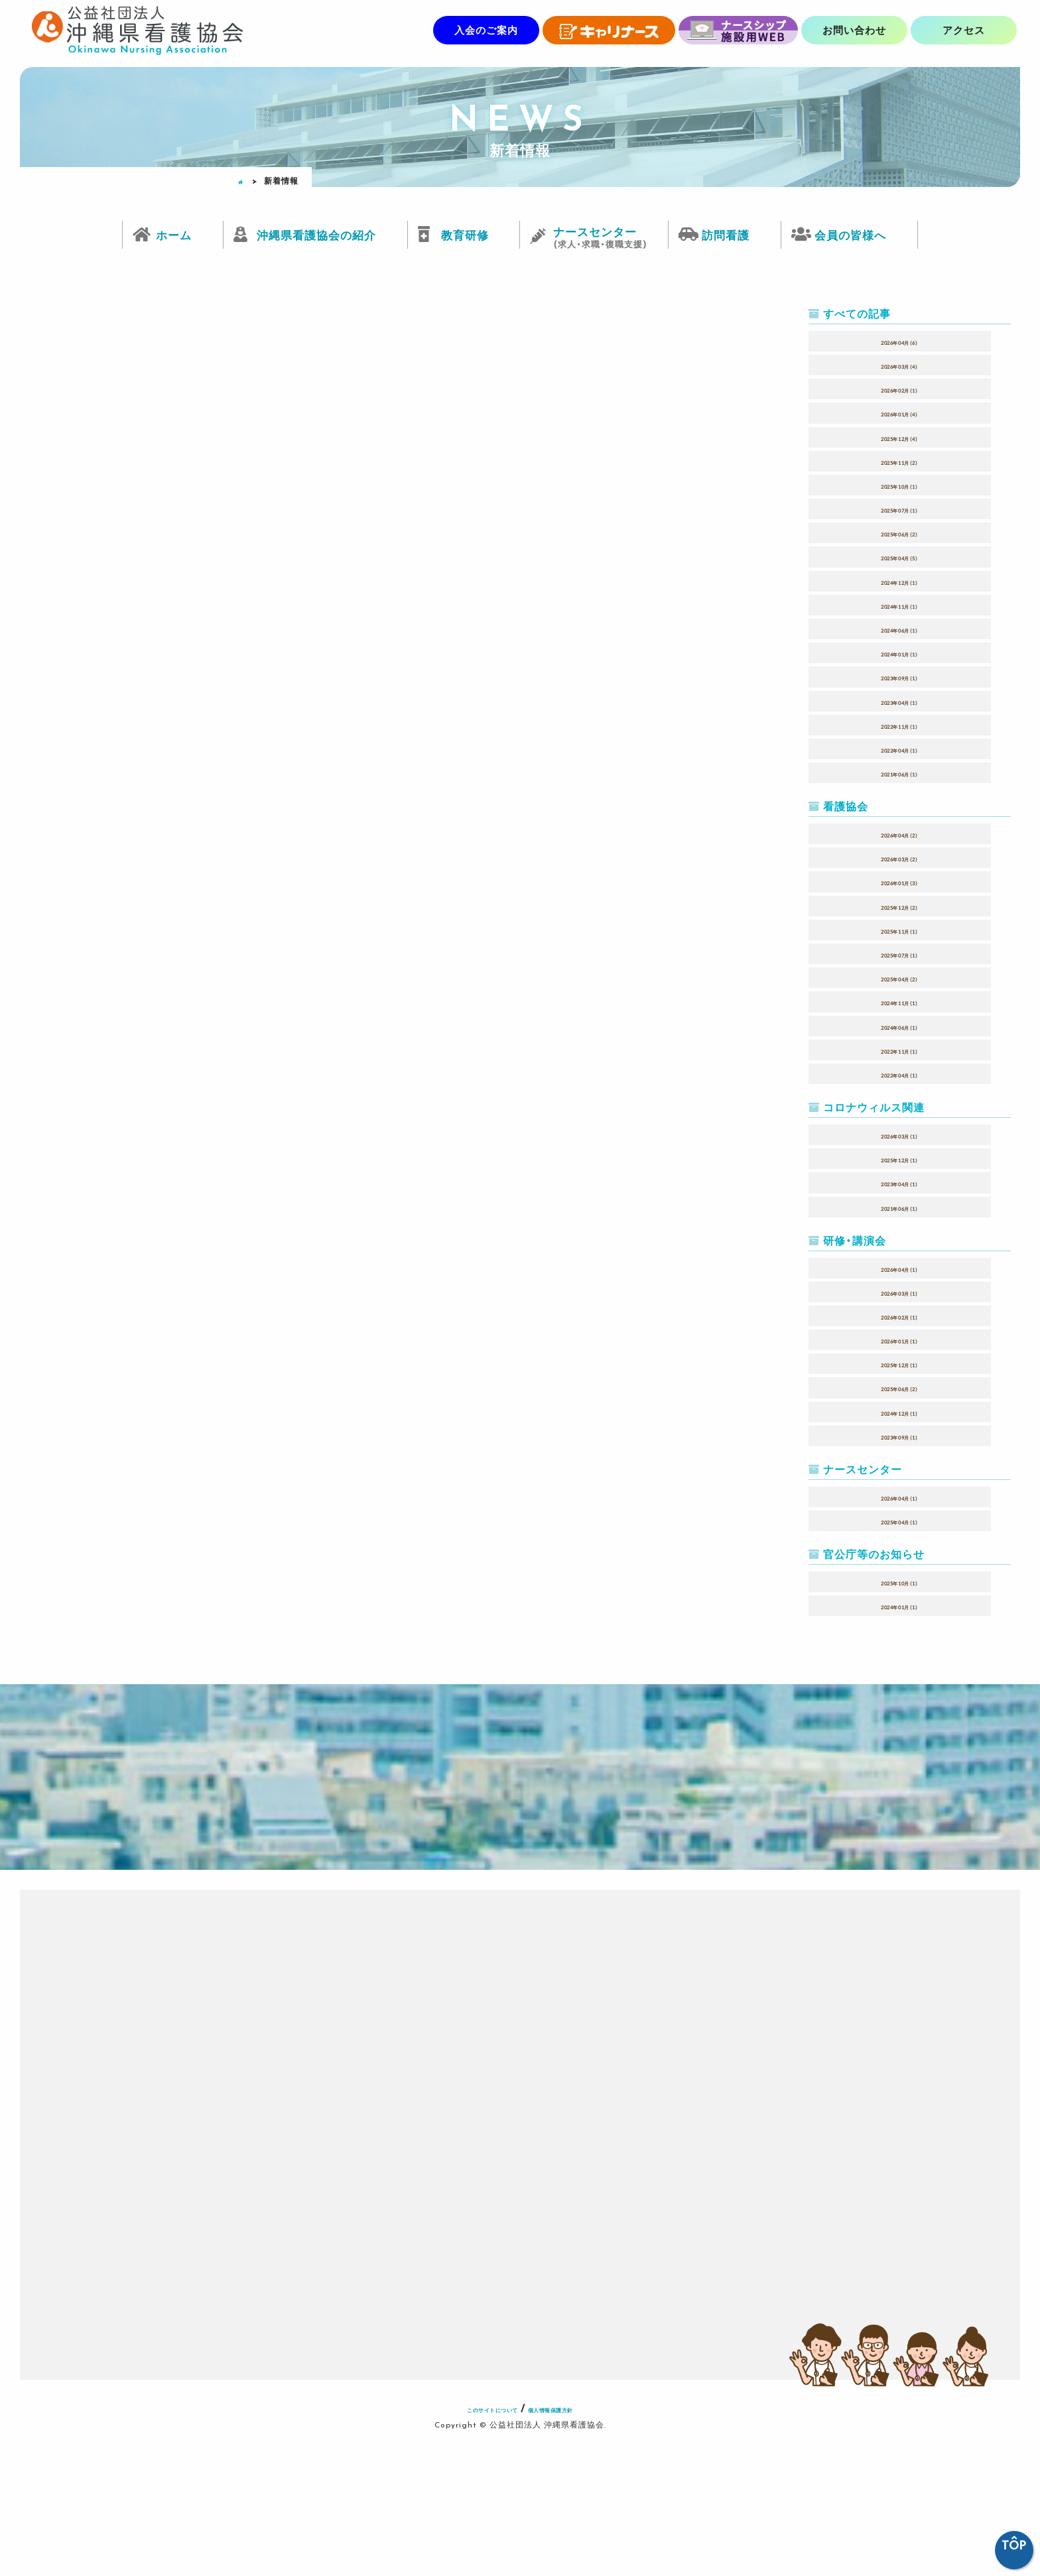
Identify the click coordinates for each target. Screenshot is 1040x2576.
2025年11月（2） (900, 460)
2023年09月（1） (900, 676)
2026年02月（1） (900, 388)
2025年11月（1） (900, 929)
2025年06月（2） (900, 532)
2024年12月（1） (900, 580)
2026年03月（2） (900, 857)
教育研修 (465, 234)
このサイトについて (473, 2542)
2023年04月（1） (900, 700)
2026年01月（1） (900, 1339)
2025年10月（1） (900, 484)
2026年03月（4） (900, 364)
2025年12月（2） (900, 905)
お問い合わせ (854, 30)
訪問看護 (725, 234)
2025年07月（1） (900, 508)
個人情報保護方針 (573, 2542)
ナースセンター (600, 232)
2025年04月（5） (900, 556)
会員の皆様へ (850, 234)
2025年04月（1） (900, 1520)
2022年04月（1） (900, 748)
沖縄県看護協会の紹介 (316, 234)
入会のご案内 (486, 30)
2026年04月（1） (900, 1267)
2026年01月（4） (900, 412)
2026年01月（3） (900, 881)
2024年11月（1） (900, 604)
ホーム (174, 234)
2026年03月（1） (900, 1134)
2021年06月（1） (900, 772)
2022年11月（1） (900, 724)
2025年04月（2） (900, 977)
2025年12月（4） (900, 437)
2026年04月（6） (900, 340)
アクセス (963, 30)
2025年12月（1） (900, 1158)
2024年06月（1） (900, 628)
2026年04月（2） (900, 833)
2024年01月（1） (900, 652)
